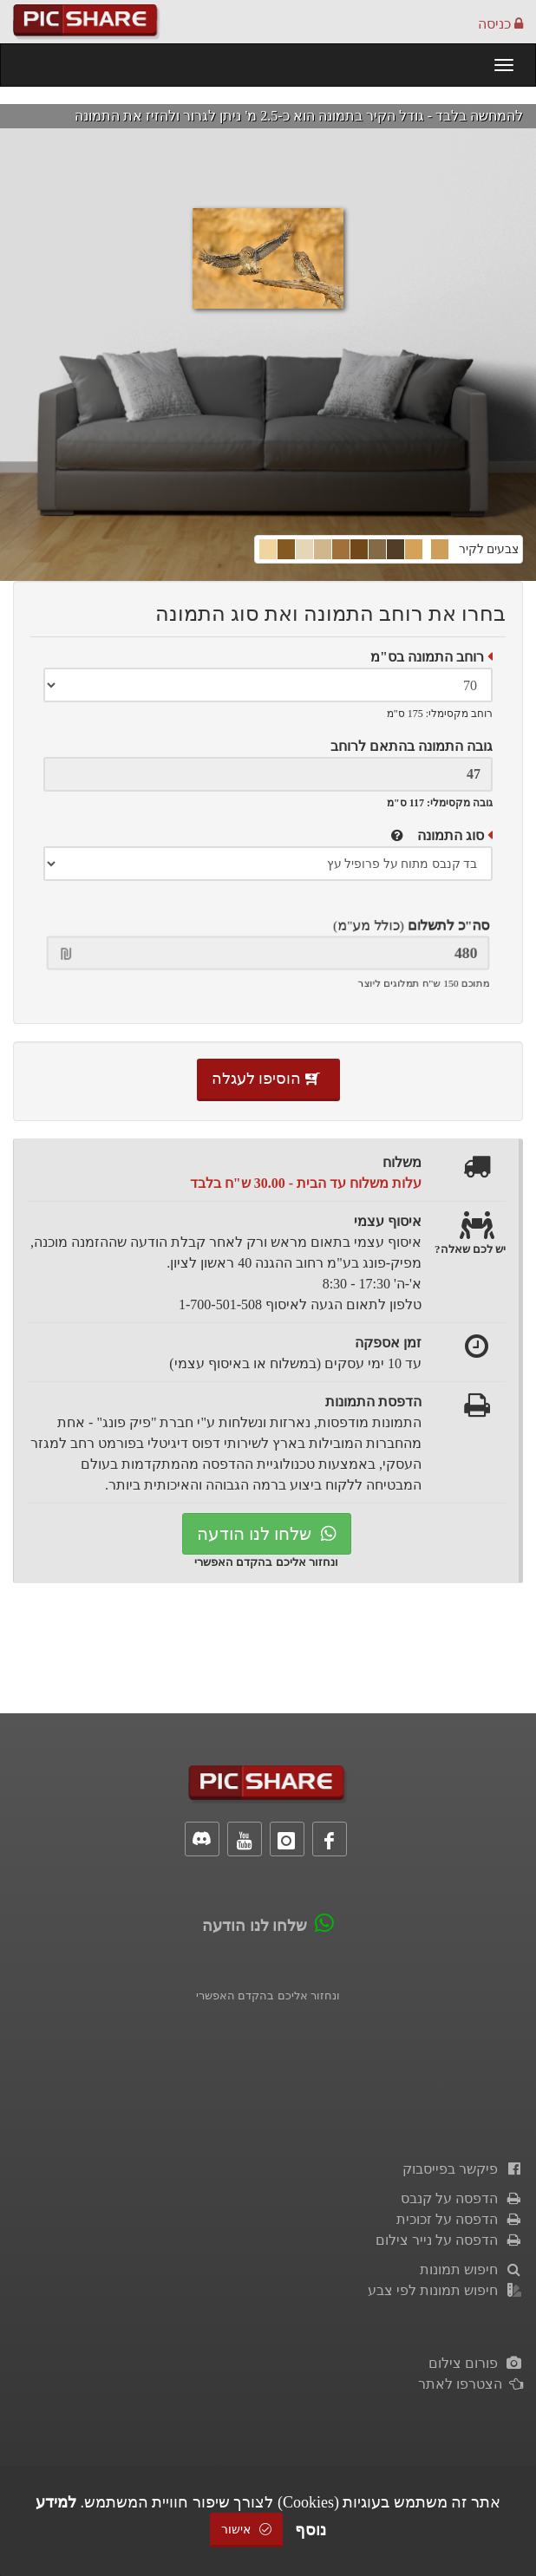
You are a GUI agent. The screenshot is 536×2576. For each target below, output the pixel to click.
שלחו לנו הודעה (267, 1533)
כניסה (500, 23)
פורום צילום (475, 2363)
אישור (246, 2529)
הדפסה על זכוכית (459, 2219)
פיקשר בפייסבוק (462, 2169)
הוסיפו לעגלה (268, 1078)
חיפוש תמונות (471, 2269)
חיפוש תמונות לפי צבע (445, 2290)
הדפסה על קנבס (462, 2198)
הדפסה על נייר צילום (449, 2240)
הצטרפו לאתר (470, 2384)
